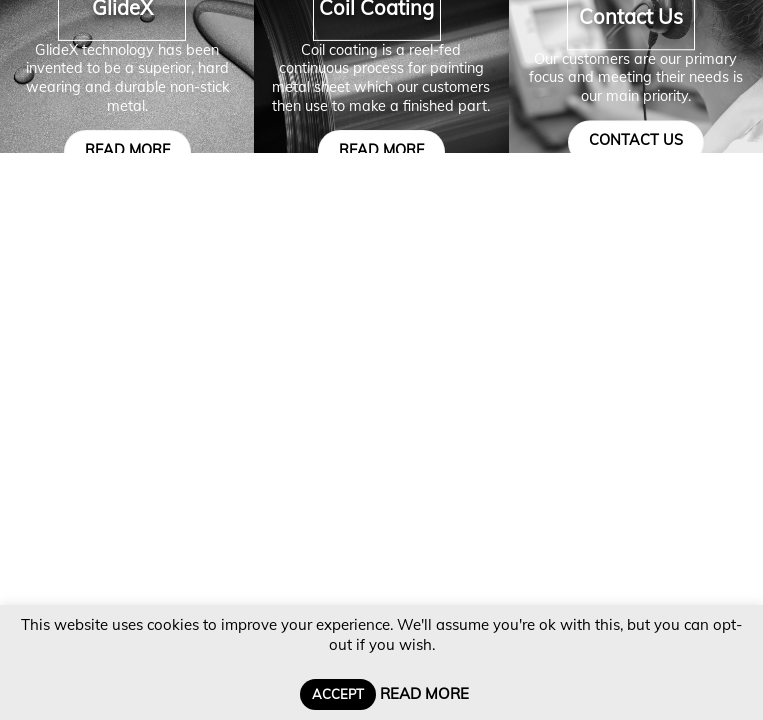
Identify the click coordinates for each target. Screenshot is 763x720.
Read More (424, 693)
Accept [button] (338, 694)
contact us (636, 140)
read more (127, 150)
